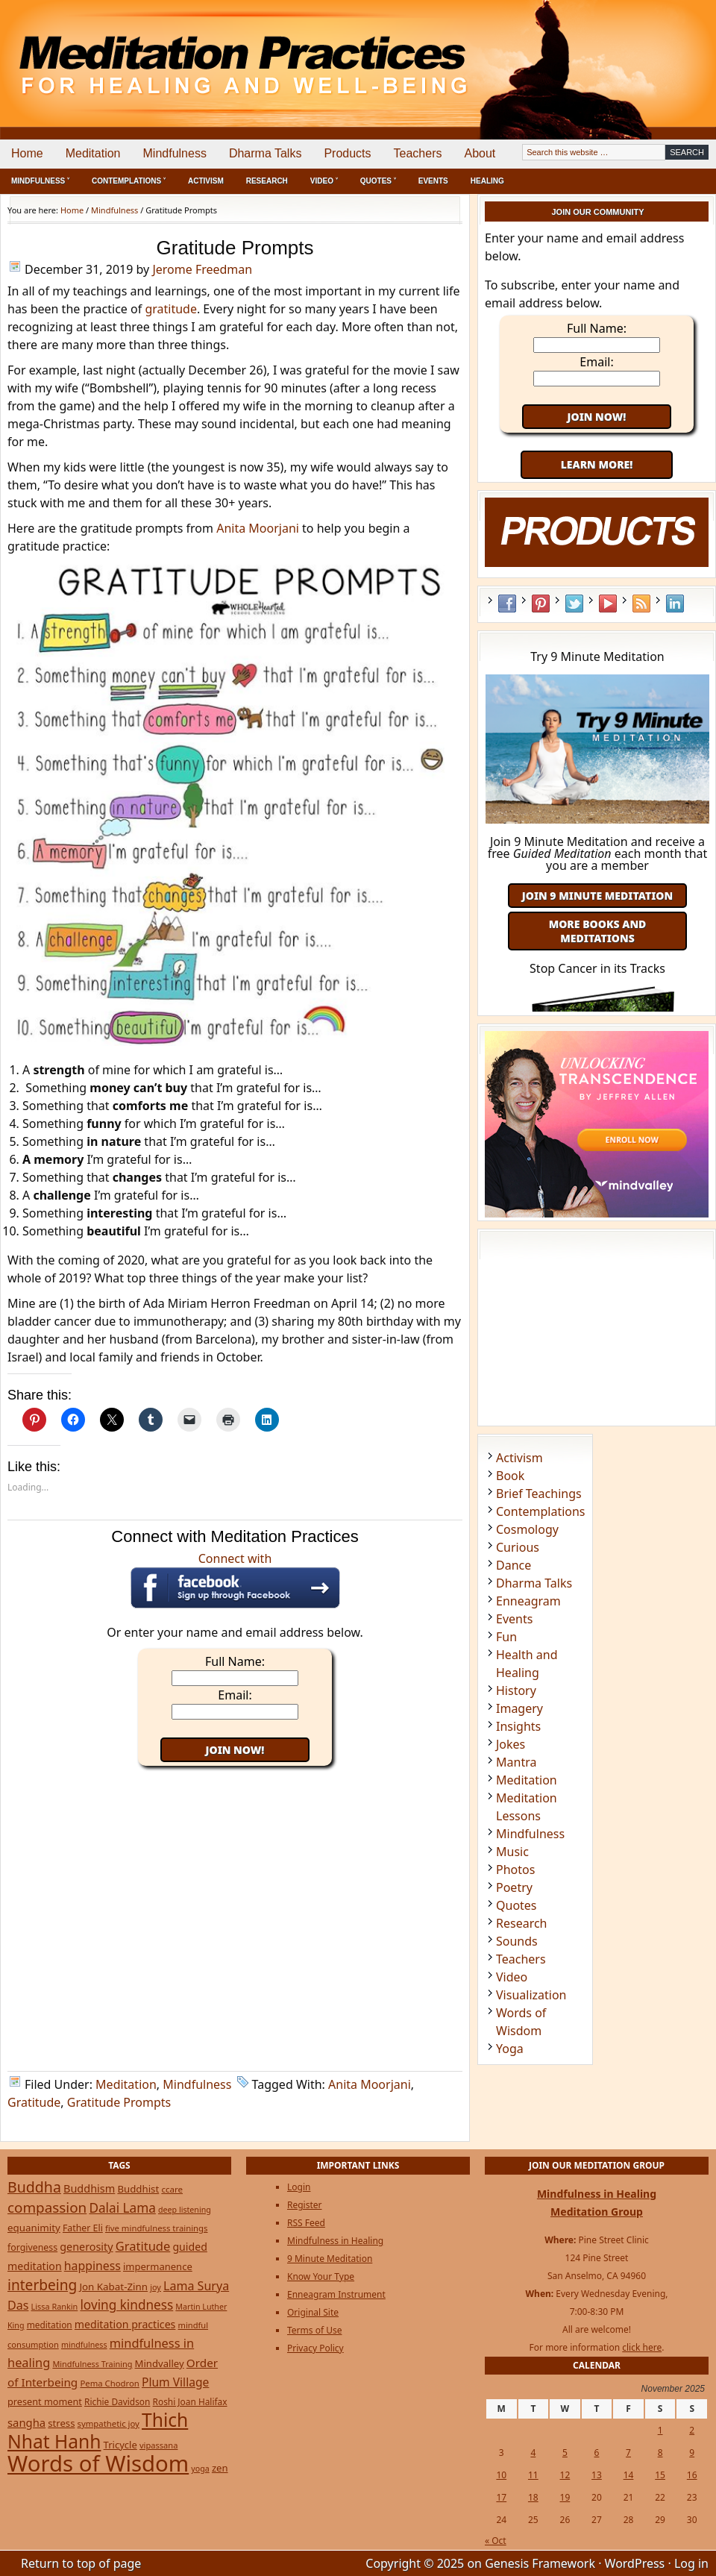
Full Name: (235, 1661)
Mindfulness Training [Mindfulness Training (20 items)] (92, 2363)
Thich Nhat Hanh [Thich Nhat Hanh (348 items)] (97, 2430)
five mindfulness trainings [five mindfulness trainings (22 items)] (156, 2228)
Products (347, 153)
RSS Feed (641, 603)
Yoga (510, 2048)
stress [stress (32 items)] (61, 2423)
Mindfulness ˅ (40, 181)
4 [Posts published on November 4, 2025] (533, 2452)
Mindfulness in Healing (335, 2240)
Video (511, 1977)
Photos (515, 1869)
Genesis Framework (540, 2563)
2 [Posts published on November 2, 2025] (691, 2430)
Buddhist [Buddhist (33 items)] (138, 2189)
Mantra (516, 1762)
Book (510, 1475)
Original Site (313, 2312)
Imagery (519, 1708)
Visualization (531, 1995)
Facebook (507, 603)
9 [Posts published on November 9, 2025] (691, 2452)
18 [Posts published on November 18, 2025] (533, 2497)
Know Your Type (320, 2276)
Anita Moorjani (257, 528)
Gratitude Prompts (119, 2102)
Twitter (574, 603)
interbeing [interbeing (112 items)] (42, 2285)
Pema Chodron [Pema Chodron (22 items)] (109, 2383)
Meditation (93, 153)
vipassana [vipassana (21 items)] (158, 2445)
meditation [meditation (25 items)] (49, 2325)
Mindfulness (175, 153)
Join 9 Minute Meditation (597, 896)
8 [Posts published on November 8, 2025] (660, 2452)
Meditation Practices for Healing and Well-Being (171, 52)
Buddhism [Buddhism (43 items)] (89, 2188)
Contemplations (540, 1511)
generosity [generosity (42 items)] (86, 2247)
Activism (206, 181)
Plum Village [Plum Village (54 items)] (175, 2382)
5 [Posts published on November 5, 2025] (565, 2452)
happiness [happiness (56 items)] (92, 2265)
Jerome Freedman (202, 269)
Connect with (235, 1579)
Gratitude (33, 2102)
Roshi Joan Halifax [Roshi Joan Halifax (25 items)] (190, 2401)
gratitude (171, 309)
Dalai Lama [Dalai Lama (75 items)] (122, 2207)
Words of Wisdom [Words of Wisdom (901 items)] (98, 2463)
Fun (506, 1637)
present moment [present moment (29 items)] (44, 2401)
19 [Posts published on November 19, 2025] (565, 2497)
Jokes (510, 1744)
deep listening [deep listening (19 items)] (184, 2209)
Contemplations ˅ (129, 181)
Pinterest (541, 603)
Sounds (517, 1941)
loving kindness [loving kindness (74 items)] (126, 2304)
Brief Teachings (539, 1493)
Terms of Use (314, 2330)
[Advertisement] (654, 52)
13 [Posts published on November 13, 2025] (596, 2475)
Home (27, 153)
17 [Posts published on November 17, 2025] (501, 2497)
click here (642, 2347)
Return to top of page (81, 2563)
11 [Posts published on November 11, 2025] (533, 2475)
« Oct (495, 2540)
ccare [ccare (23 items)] (172, 2189)
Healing (487, 181)
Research (267, 181)
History (516, 1690)
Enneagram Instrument (336, 2294)
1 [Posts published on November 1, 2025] (660, 2430)
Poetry (514, 1887)
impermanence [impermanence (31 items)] (157, 2266)
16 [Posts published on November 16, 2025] (692, 2475)
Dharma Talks (265, 153)
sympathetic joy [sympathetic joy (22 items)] (108, 2423)
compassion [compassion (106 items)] (47, 2207)
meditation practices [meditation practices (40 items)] (125, 2324)
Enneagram (528, 1601)
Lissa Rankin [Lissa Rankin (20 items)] (54, 2306)
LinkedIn (675, 603)
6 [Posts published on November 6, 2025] (597, 2452)
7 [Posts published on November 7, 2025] (628, 2452)
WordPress (635, 2563)
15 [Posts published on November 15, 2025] (660, 2475)
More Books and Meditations (598, 931)
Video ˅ (324, 181)
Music (512, 1851)
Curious (517, 1547)
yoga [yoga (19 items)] (200, 2468)
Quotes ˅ (378, 181)
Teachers (418, 153)
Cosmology (527, 1529)
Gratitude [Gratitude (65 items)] (143, 2245)
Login (298, 2187)
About (479, 153)
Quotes (516, 1905)
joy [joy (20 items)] (155, 2287)
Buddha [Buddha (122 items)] (34, 2187)
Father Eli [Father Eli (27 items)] (83, 2228)
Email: (234, 1695)
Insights (518, 1726)
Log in (691, 2563)
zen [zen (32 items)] (220, 2468)
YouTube (608, 603)
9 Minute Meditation (329, 2258)
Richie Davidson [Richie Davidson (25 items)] (117, 2401)
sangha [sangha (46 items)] (26, 2422)
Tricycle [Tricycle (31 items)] (120, 2444)
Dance (513, 1565)
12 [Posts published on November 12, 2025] (565, 2475)
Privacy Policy (315, 2348)
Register (304, 2205)
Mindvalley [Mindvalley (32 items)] (159, 2363)
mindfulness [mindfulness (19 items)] (84, 2345)
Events (433, 181)
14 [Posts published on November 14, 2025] (629, 2475)
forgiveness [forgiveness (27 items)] (32, 2247)
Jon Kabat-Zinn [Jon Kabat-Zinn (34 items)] (113, 2286)
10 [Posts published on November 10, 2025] (501, 2475)
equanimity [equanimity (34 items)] (33, 2227)
